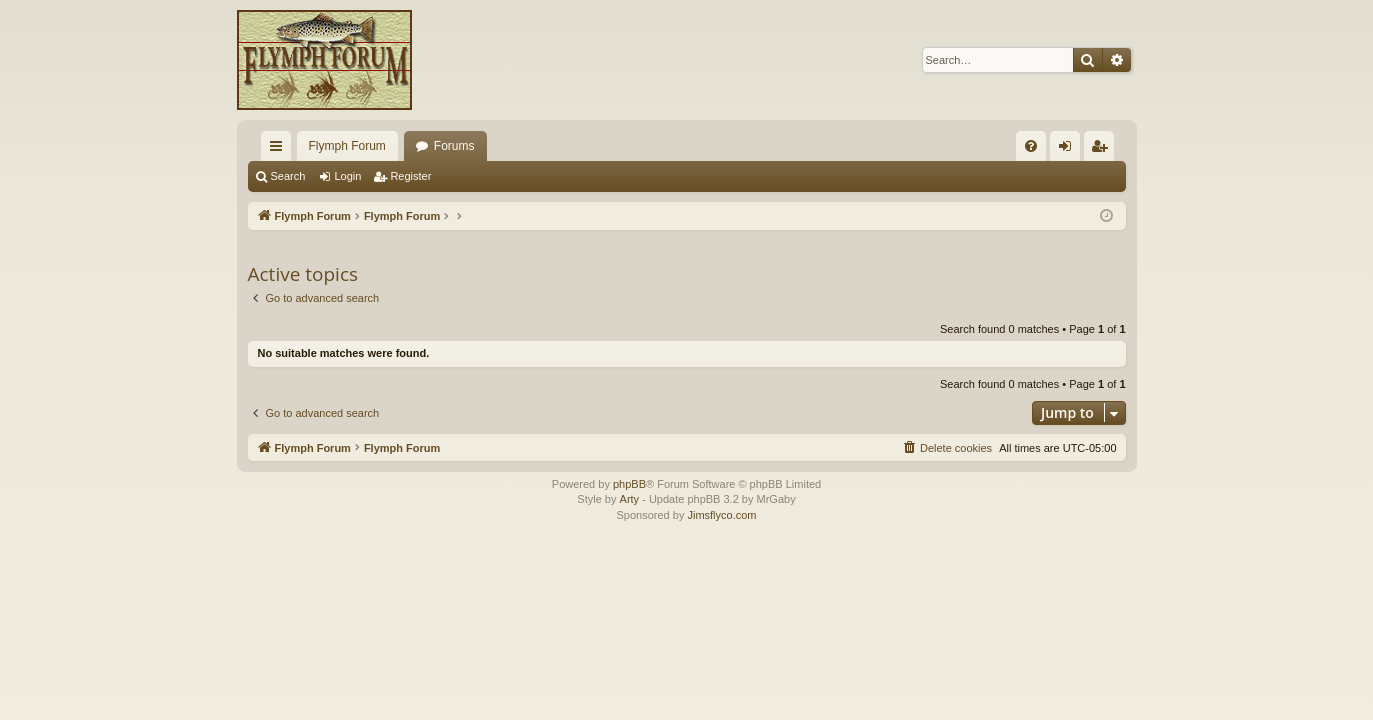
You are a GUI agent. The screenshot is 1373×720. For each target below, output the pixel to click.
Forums (454, 146)
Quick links (280, 150)
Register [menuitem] (1102, 150)
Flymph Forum (347, 146)
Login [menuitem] (1068, 150)
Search (288, 176)
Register (410, 176)
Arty (630, 499)
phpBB (629, 484)
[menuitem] (1031, 146)
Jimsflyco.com (721, 515)
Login (347, 176)
